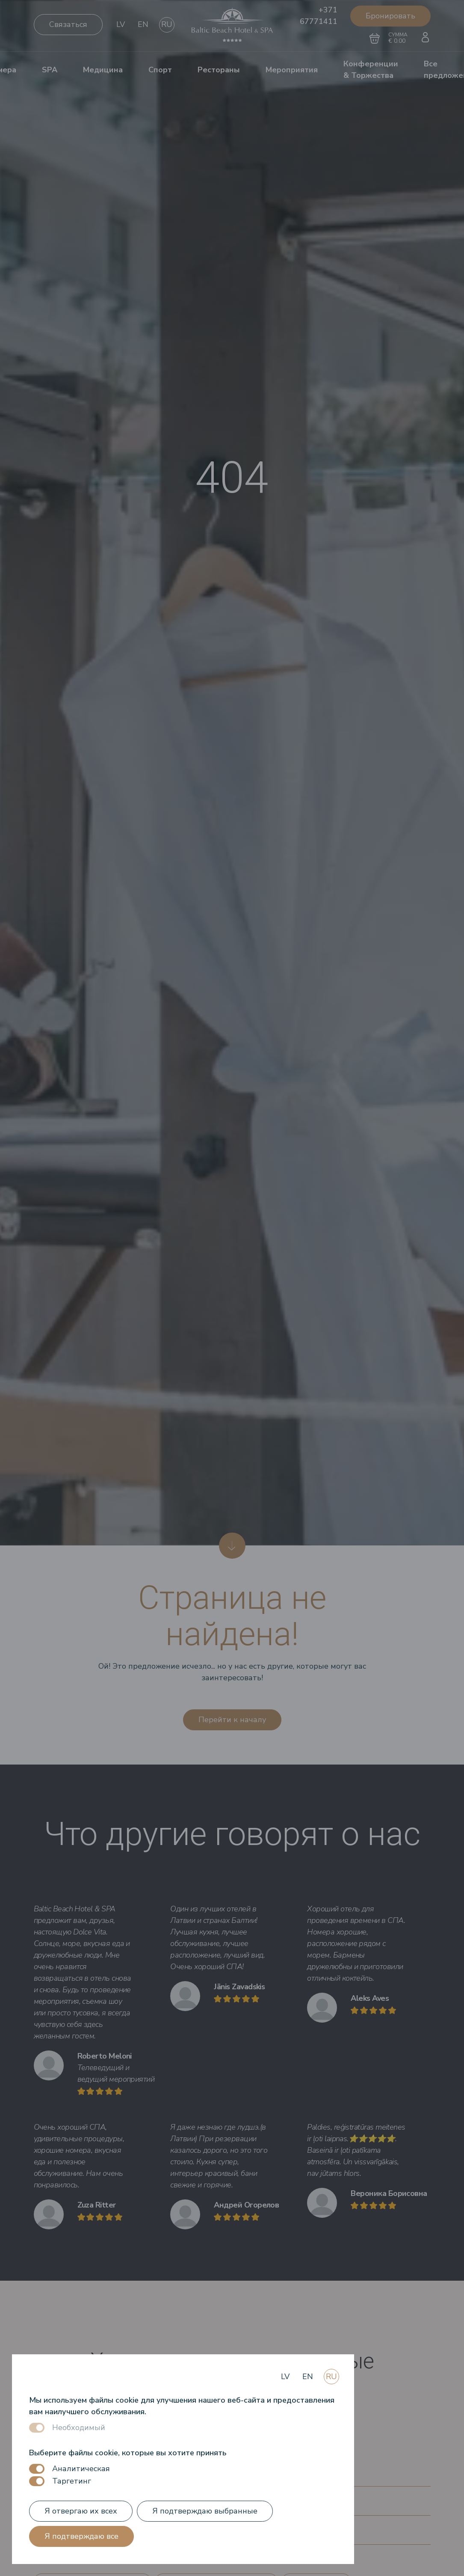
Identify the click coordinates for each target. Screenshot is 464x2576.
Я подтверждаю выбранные (204, 2511)
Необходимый (78, 2427)
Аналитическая (81, 2468)
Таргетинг (71, 2481)
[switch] (36, 2469)
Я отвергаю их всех (80, 2511)
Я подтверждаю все (81, 2536)
